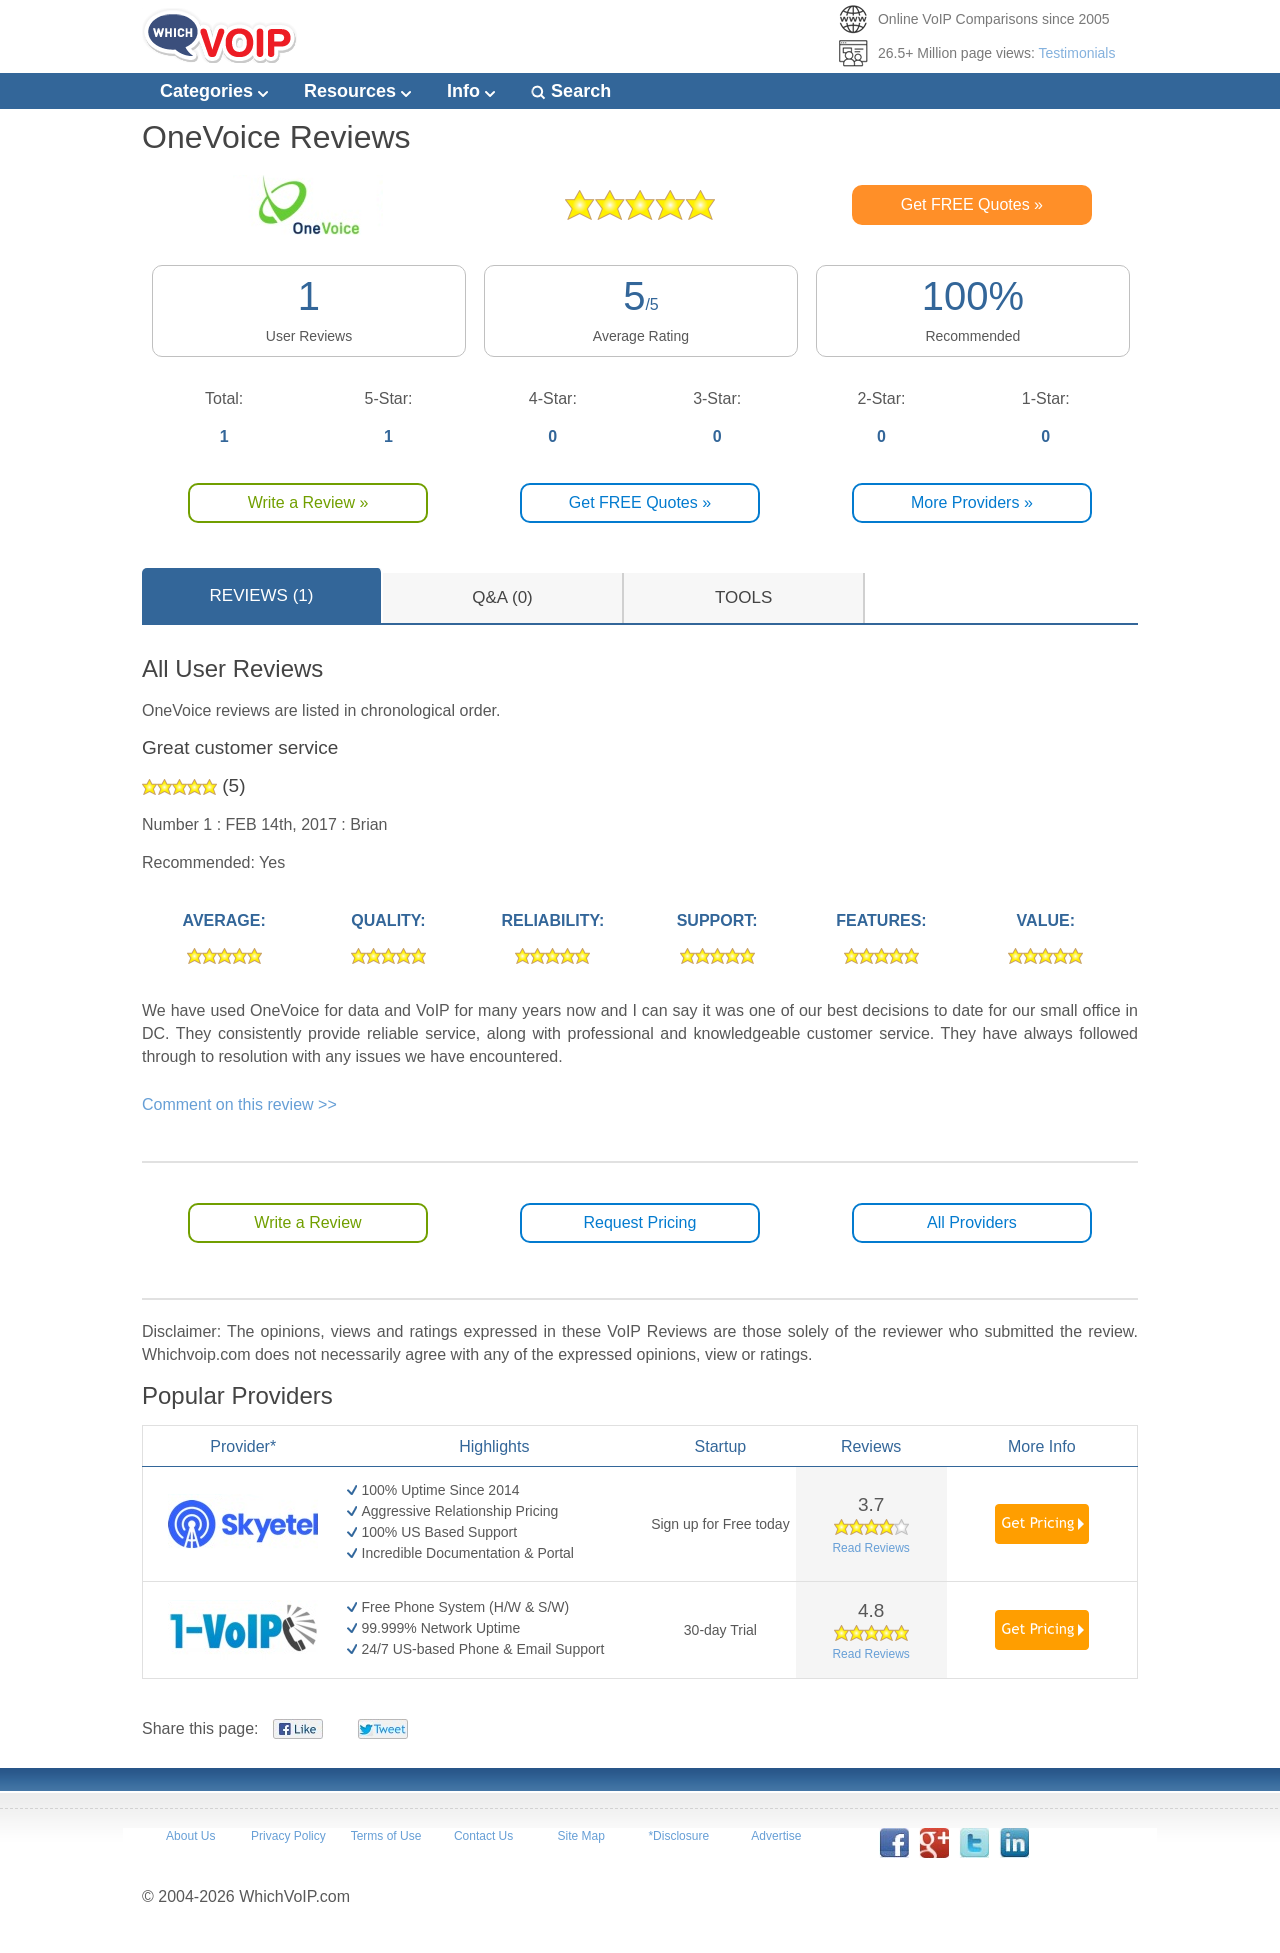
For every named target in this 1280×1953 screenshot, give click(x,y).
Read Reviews (870, 1548)
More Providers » (972, 502)
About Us (190, 1836)
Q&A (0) (502, 597)
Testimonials (1076, 53)
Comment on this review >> (239, 1104)
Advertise (776, 1836)
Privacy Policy (288, 1836)
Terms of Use (386, 1836)
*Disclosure (678, 1836)
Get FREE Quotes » (972, 204)
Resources (357, 91)
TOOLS (743, 597)
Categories (214, 91)
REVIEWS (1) (262, 595)
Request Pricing (639, 1222)
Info (471, 91)
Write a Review (307, 1222)
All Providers (972, 1222)
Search (571, 91)
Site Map (580, 1836)
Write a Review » (308, 502)
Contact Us (483, 1836)
